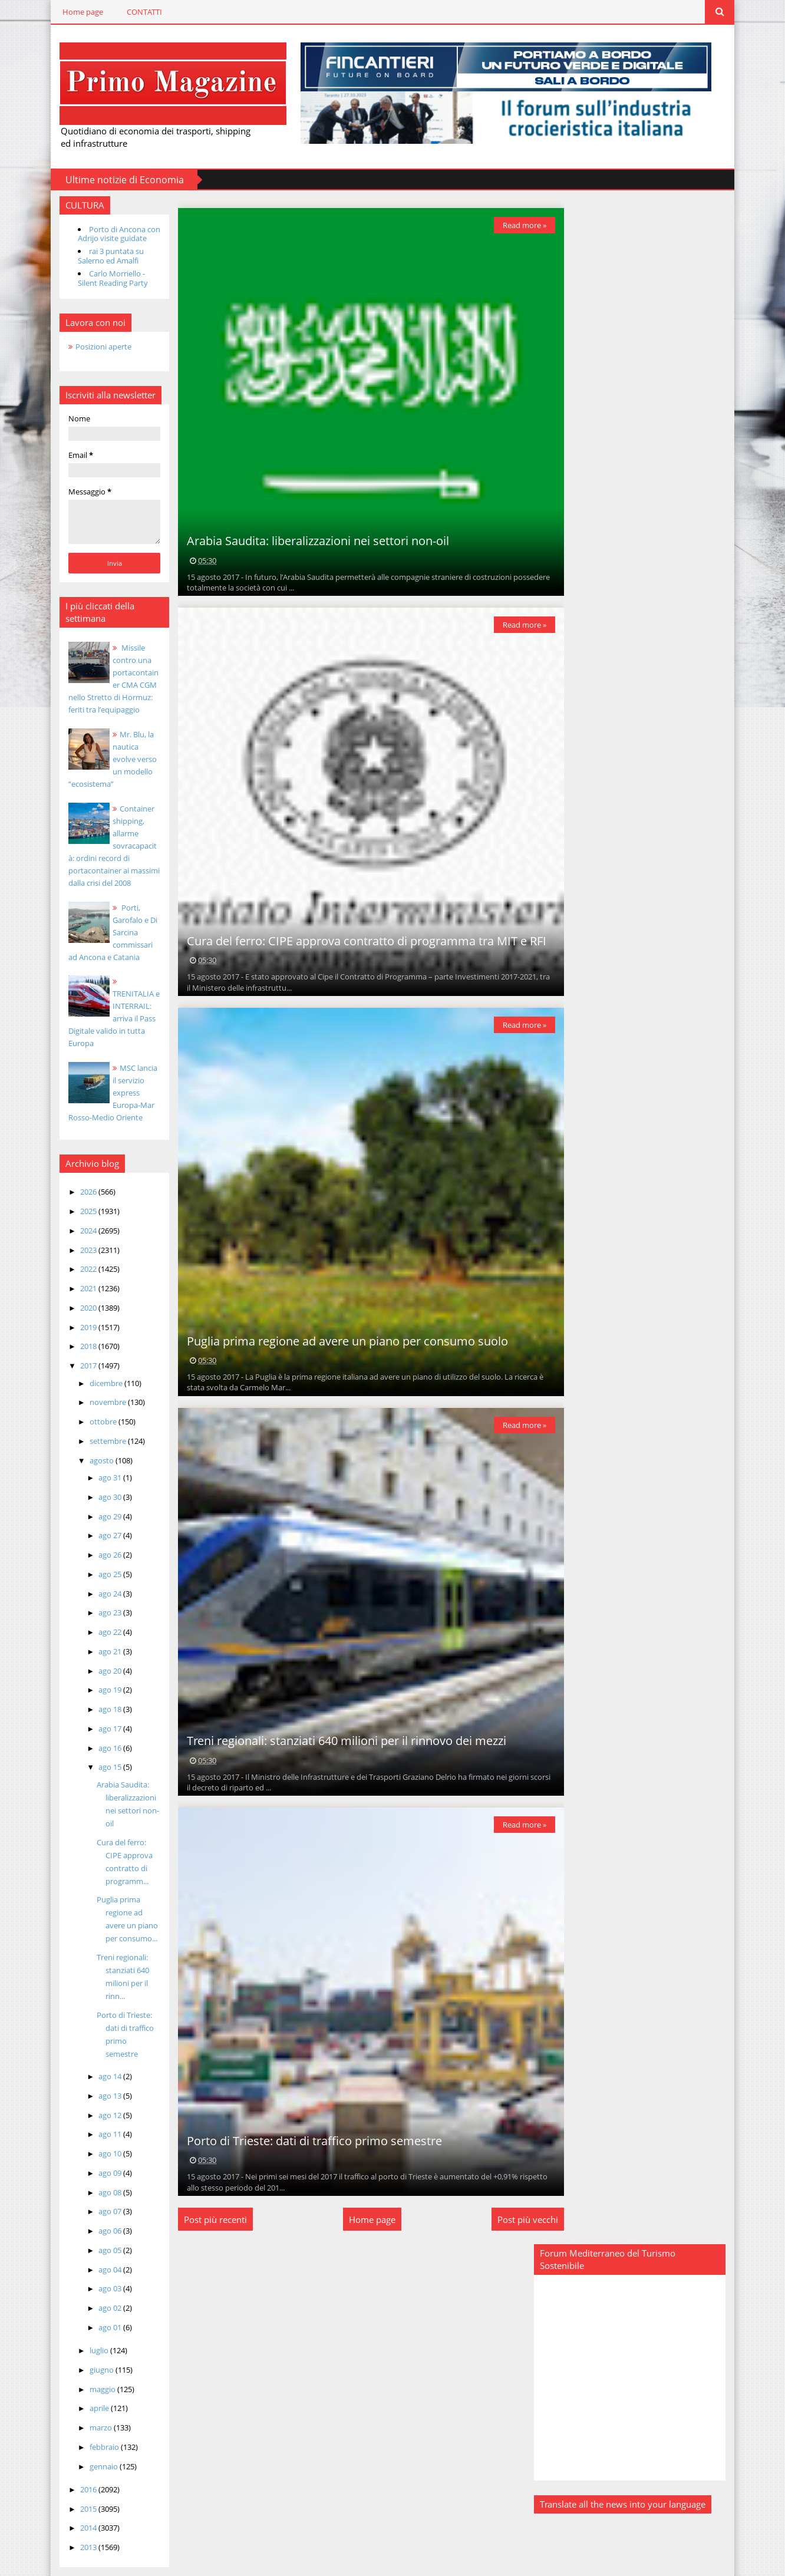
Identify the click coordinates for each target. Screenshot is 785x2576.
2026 (77, 1178)
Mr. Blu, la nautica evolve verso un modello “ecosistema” (104, 758)
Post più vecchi (519, 2218)
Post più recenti (207, 2218)
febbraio (93, 2420)
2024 (77, 1217)
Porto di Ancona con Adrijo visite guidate (107, 233)
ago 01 (99, 2300)
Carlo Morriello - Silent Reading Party (101, 278)
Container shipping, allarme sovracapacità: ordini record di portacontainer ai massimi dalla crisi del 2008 (104, 844)
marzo (90, 2401)
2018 (77, 1333)
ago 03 (99, 2262)
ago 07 (99, 2185)
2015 (77, 2482)
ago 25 (99, 1560)
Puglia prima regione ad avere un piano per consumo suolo (339, 1340)
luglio (88, 2324)
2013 (77, 2521)
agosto (91, 1447)
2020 (77, 1294)
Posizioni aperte (92, 345)
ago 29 (99, 1503)
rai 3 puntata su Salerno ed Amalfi (99, 255)
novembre (97, 1389)
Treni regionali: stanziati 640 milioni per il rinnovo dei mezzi (339, 1740)
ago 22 (99, 1619)
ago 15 (99, 1754)
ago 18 (99, 1696)
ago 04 (99, 2243)
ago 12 (99, 2088)
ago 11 (99, 2108)
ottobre (92, 1408)
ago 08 (99, 2166)
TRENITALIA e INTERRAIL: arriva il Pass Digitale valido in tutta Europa (104, 1005)
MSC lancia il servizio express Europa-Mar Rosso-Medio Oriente (104, 1080)
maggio (91, 2362)
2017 (77, 1352)
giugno (91, 2343)
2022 (77, 1256)
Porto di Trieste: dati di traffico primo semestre (117, 2014)
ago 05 (99, 2223)
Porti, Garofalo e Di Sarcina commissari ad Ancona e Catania (104, 931)
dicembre (95, 1369)
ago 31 (99, 1464)
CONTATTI (132, 11)
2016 (77, 2463)
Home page (71, 11)
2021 (77, 1275)
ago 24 (99, 1580)
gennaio (93, 2440)
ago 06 (99, 2204)
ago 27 (99, 1522)
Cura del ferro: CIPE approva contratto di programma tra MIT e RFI (359, 940)
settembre (97, 1427)
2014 (77, 2501)
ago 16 (99, 1734)
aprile (88, 2382)
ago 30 (99, 1483)
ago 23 (99, 1599)
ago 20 (99, 1657)
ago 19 (99, 1676)
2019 (77, 1313)
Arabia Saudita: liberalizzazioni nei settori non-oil (310, 540)
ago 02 (99, 2282)
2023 (77, 1236)
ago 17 (99, 1715)
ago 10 (99, 2127)
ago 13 (99, 2069)
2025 (77, 1198)
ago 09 (99, 2146)
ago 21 (99, 1637)
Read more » (516, 224)
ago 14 (99, 2050)
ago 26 (99, 1541)
